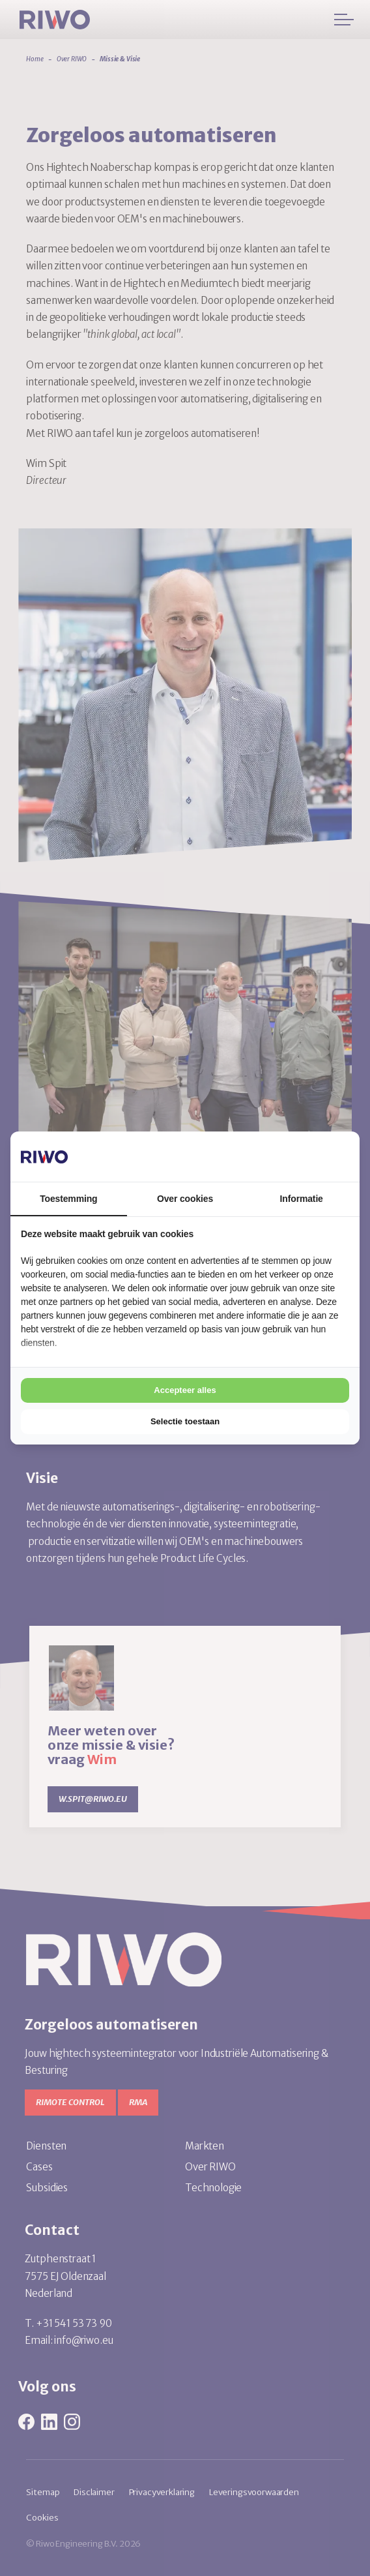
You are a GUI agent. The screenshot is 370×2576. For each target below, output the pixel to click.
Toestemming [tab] (68, 1198)
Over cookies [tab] (185, 1198)
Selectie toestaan (185, 1421)
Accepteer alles (185, 1390)
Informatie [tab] (301, 1198)
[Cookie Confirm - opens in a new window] (300, 1156)
